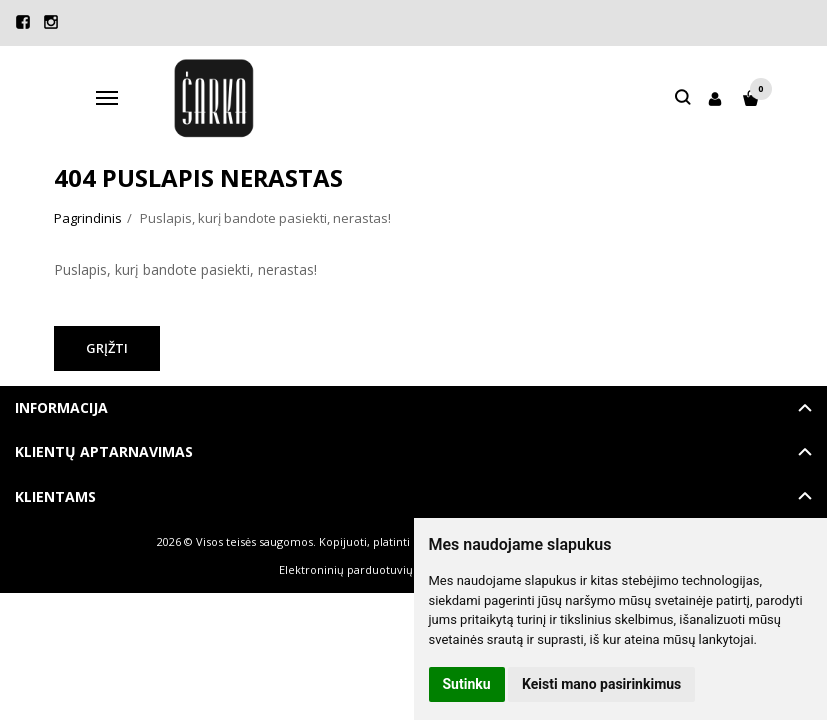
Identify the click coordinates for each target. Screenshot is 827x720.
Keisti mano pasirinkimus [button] (601, 684)
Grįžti (107, 348)
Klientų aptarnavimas (104, 451)
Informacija (61, 407)
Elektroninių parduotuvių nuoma (366, 569)
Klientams (55, 496)
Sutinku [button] (467, 684)
